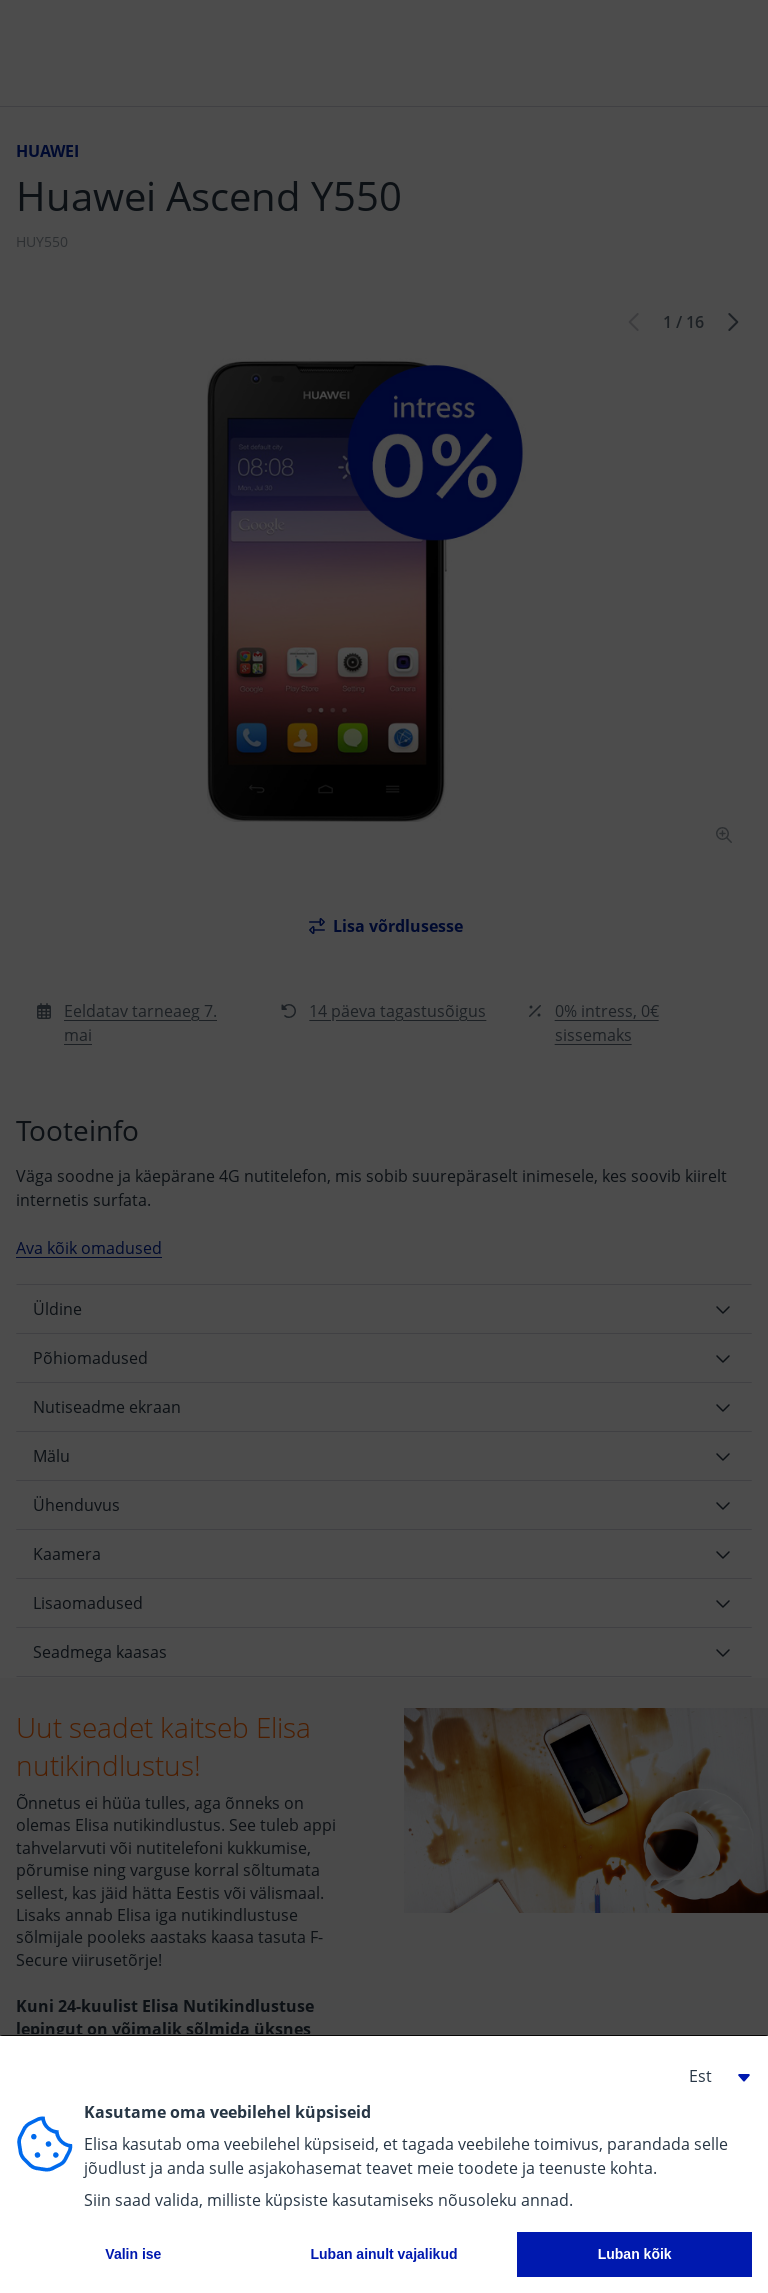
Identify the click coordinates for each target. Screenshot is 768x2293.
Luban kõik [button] (635, 2254)
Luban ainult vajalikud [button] (383, 2254)
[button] (712, 2076)
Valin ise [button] (133, 2254)
